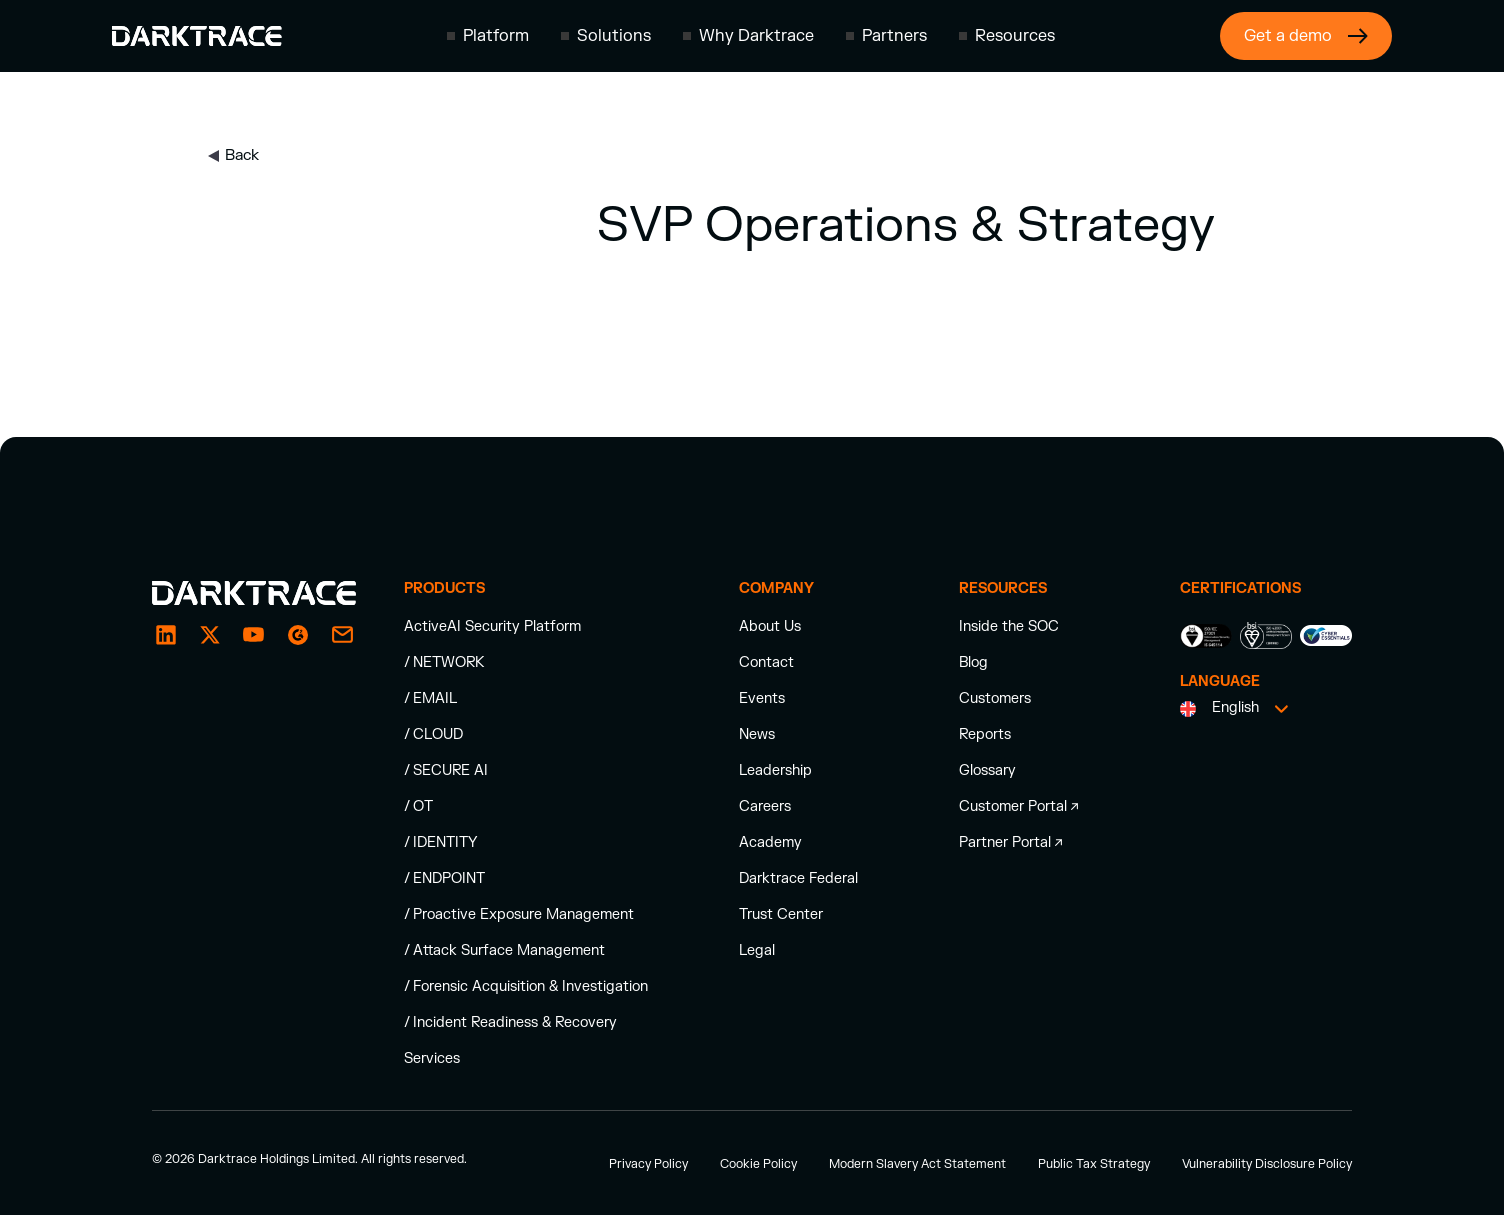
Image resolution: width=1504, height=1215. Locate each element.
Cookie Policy (758, 1164)
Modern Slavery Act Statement (917, 1164)
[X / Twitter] (210, 635)
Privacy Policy (648, 1164)
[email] (298, 635)
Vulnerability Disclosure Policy (1267, 1164)
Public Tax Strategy (1094, 1164)
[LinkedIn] (166, 635)
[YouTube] (254, 635)
